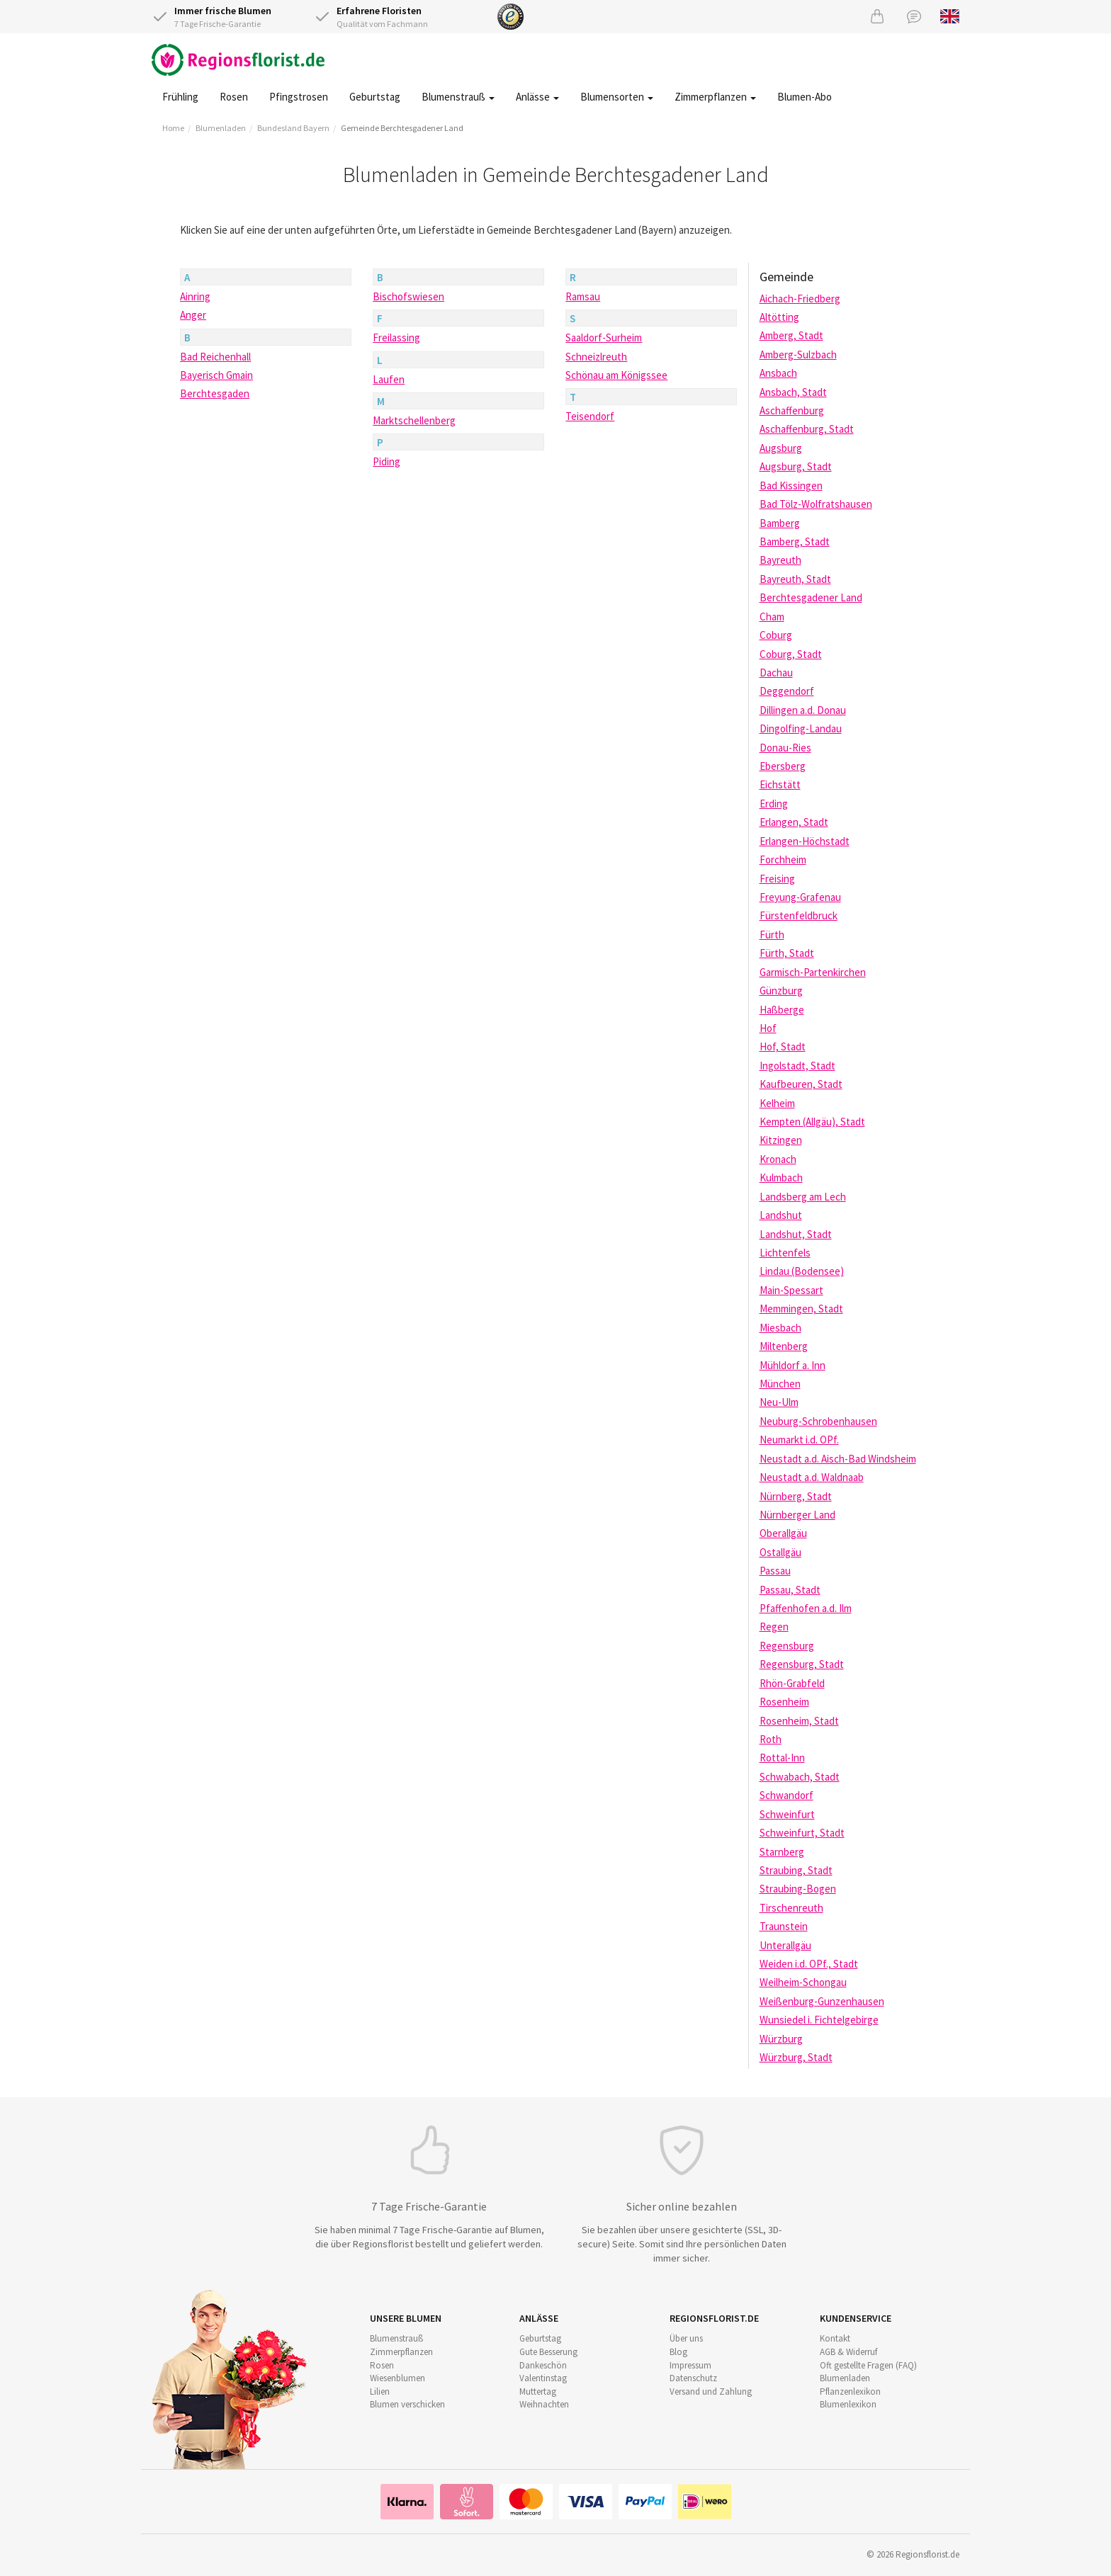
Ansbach (778, 373)
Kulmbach (781, 1177)
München (780, 1383)
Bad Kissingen (791, 485)
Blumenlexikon (848, 2404)
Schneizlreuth (596, 356)
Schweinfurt (787, 1814)
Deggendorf (787, 691)
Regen (774, 1626)
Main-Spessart (791, 1290)
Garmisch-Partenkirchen (813, 972)
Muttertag (537, 2391)
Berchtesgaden (214, 393)
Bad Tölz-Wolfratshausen (816, 504)
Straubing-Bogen (798, 1888)
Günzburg (781, 990)
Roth (771, 1739)
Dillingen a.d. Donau (803, 710)
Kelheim (777, 1103)
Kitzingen (781, 1140)
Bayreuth (780, 560)
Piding (386, 461)
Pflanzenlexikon (850, 2391)
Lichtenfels (785, 1252)
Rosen (234, 96)
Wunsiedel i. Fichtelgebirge (819, 2019)
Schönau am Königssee (616, 375)
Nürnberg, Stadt (796, 1496)
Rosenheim (784, 1701)
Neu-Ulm (779, 1402)
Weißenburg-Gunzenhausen (822, 2001)
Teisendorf (589, 416)
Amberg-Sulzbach (798, 354)
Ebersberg (783, 766)
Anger (193, 315)
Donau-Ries (785, 747)
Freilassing (396, 337)
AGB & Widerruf (848, 2352)
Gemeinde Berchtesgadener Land (402, 128)
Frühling (180, 96)
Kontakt (835, 2338)
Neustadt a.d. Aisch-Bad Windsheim (838, 1458)
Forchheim (783, 859)
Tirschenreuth (791, 1907)
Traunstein (784, 1926)
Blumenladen (221, 128)
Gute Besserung (548, 2352)
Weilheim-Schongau (803, 1982)
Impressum (690, 2365)
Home (173, 128)
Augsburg (781, 448)
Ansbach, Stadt (793, 392)
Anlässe (537, 96)
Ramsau (582, 296)
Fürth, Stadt (787, 953)
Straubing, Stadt (796, 1870)
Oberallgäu (783, 1533)
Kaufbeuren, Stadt (801, 1084)
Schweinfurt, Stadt (802, 1832)
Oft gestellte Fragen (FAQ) (868, 2365)
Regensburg (787, 1645)
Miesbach (780, 1327)
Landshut (781, 1215)
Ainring (195, 296)
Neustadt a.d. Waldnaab (812, 1477)
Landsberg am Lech (803, 1196)
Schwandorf (786, 1795)
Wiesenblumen (397, 2378)
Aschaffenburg (792, 410)
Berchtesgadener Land (811, 597)
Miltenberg (784, 1346)
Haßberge (782, 1009)
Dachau (776, 672)
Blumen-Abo (804, 96)
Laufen (389, 379)
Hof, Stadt (783, 1046)
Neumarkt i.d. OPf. (799, 1439)
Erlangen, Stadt (794, 822)
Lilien (380, 2391)
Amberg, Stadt (791, 335)
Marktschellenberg (414, 420)
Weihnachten (544, 2404)
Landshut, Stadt (796, 1234)
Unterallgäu (785, 1945)
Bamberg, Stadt (795, 541)
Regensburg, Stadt (802, 1664)
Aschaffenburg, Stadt (807, 429)
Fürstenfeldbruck (799, 915)
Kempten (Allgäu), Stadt (812, 1121)
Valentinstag (543, 2378)
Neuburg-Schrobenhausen (818, 1421)
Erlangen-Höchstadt (805, 841)
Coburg (776, 635)
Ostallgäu (780, 1552)
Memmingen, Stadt (801, 1308)
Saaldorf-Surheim (603, 337)
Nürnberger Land (797, 1514)
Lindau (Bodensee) (802, 1271)
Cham (772, 616)
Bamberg (780, 523)
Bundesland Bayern (293, 128)
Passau (775, 1570)
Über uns (686, 2338)
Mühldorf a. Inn (792, 1365)
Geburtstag (374, 96)
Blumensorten (616, 96)
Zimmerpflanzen (715, 96)
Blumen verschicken (407, 2404)
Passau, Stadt (790, 1589)
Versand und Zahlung (711, 2391)
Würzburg (781, 2039)
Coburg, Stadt (791, 654)
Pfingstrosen (298, 96)
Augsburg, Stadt (796, 466)
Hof (768, 1028)
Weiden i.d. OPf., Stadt (809, 1963)
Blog (678, 2352)
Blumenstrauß (458, 96)
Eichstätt (780, 784)
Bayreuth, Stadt (795, 579)
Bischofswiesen (408, 296)
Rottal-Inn (782, 1757)
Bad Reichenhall (215, 356)
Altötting (779, 317)
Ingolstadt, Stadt (797, 1065)
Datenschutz (693, 2378)
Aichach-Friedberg (800, 298)
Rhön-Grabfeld (792, 1683)
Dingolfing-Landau (801, 728)
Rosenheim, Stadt (799, 1720)
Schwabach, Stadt (800, 1776)
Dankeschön (543, 2365)
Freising (777, 878)
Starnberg (782, 1852)
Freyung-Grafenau (800, 897)
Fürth (772, 934)
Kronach (778, 1159)
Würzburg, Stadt (796, 2057)
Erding (774, 803)
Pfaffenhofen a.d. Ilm (806, 1608)
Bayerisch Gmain (216, 375)
